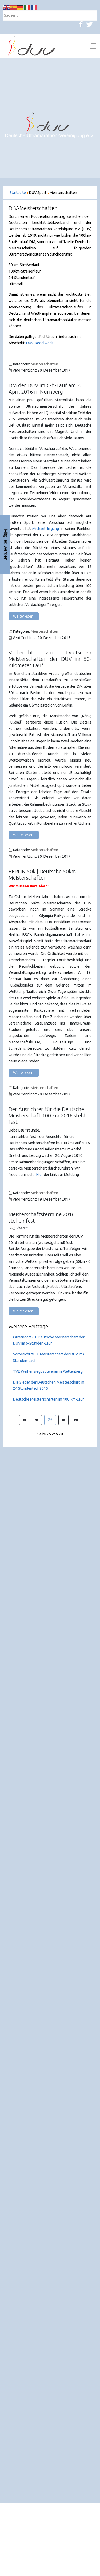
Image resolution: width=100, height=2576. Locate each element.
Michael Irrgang (45, 528)
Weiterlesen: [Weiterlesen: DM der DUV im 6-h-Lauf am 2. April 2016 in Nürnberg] (23, 616)
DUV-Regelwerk (39, 343)
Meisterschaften (44, 364)
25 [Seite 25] (50, 1419)
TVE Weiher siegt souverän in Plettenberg (48, 1371)
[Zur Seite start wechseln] (24, 1420)
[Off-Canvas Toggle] (92, 46)
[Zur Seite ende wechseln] (76, 1420)
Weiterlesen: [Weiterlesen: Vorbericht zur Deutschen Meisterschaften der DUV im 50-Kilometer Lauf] (23, 835)
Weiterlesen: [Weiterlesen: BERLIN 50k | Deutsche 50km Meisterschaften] (23, 1072)
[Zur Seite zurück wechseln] (37, 1420)
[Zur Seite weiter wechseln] (63, 1420)
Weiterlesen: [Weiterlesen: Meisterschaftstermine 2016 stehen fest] (23, 1311)
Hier (39, 1174)
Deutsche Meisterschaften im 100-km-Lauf (48, 1399)
